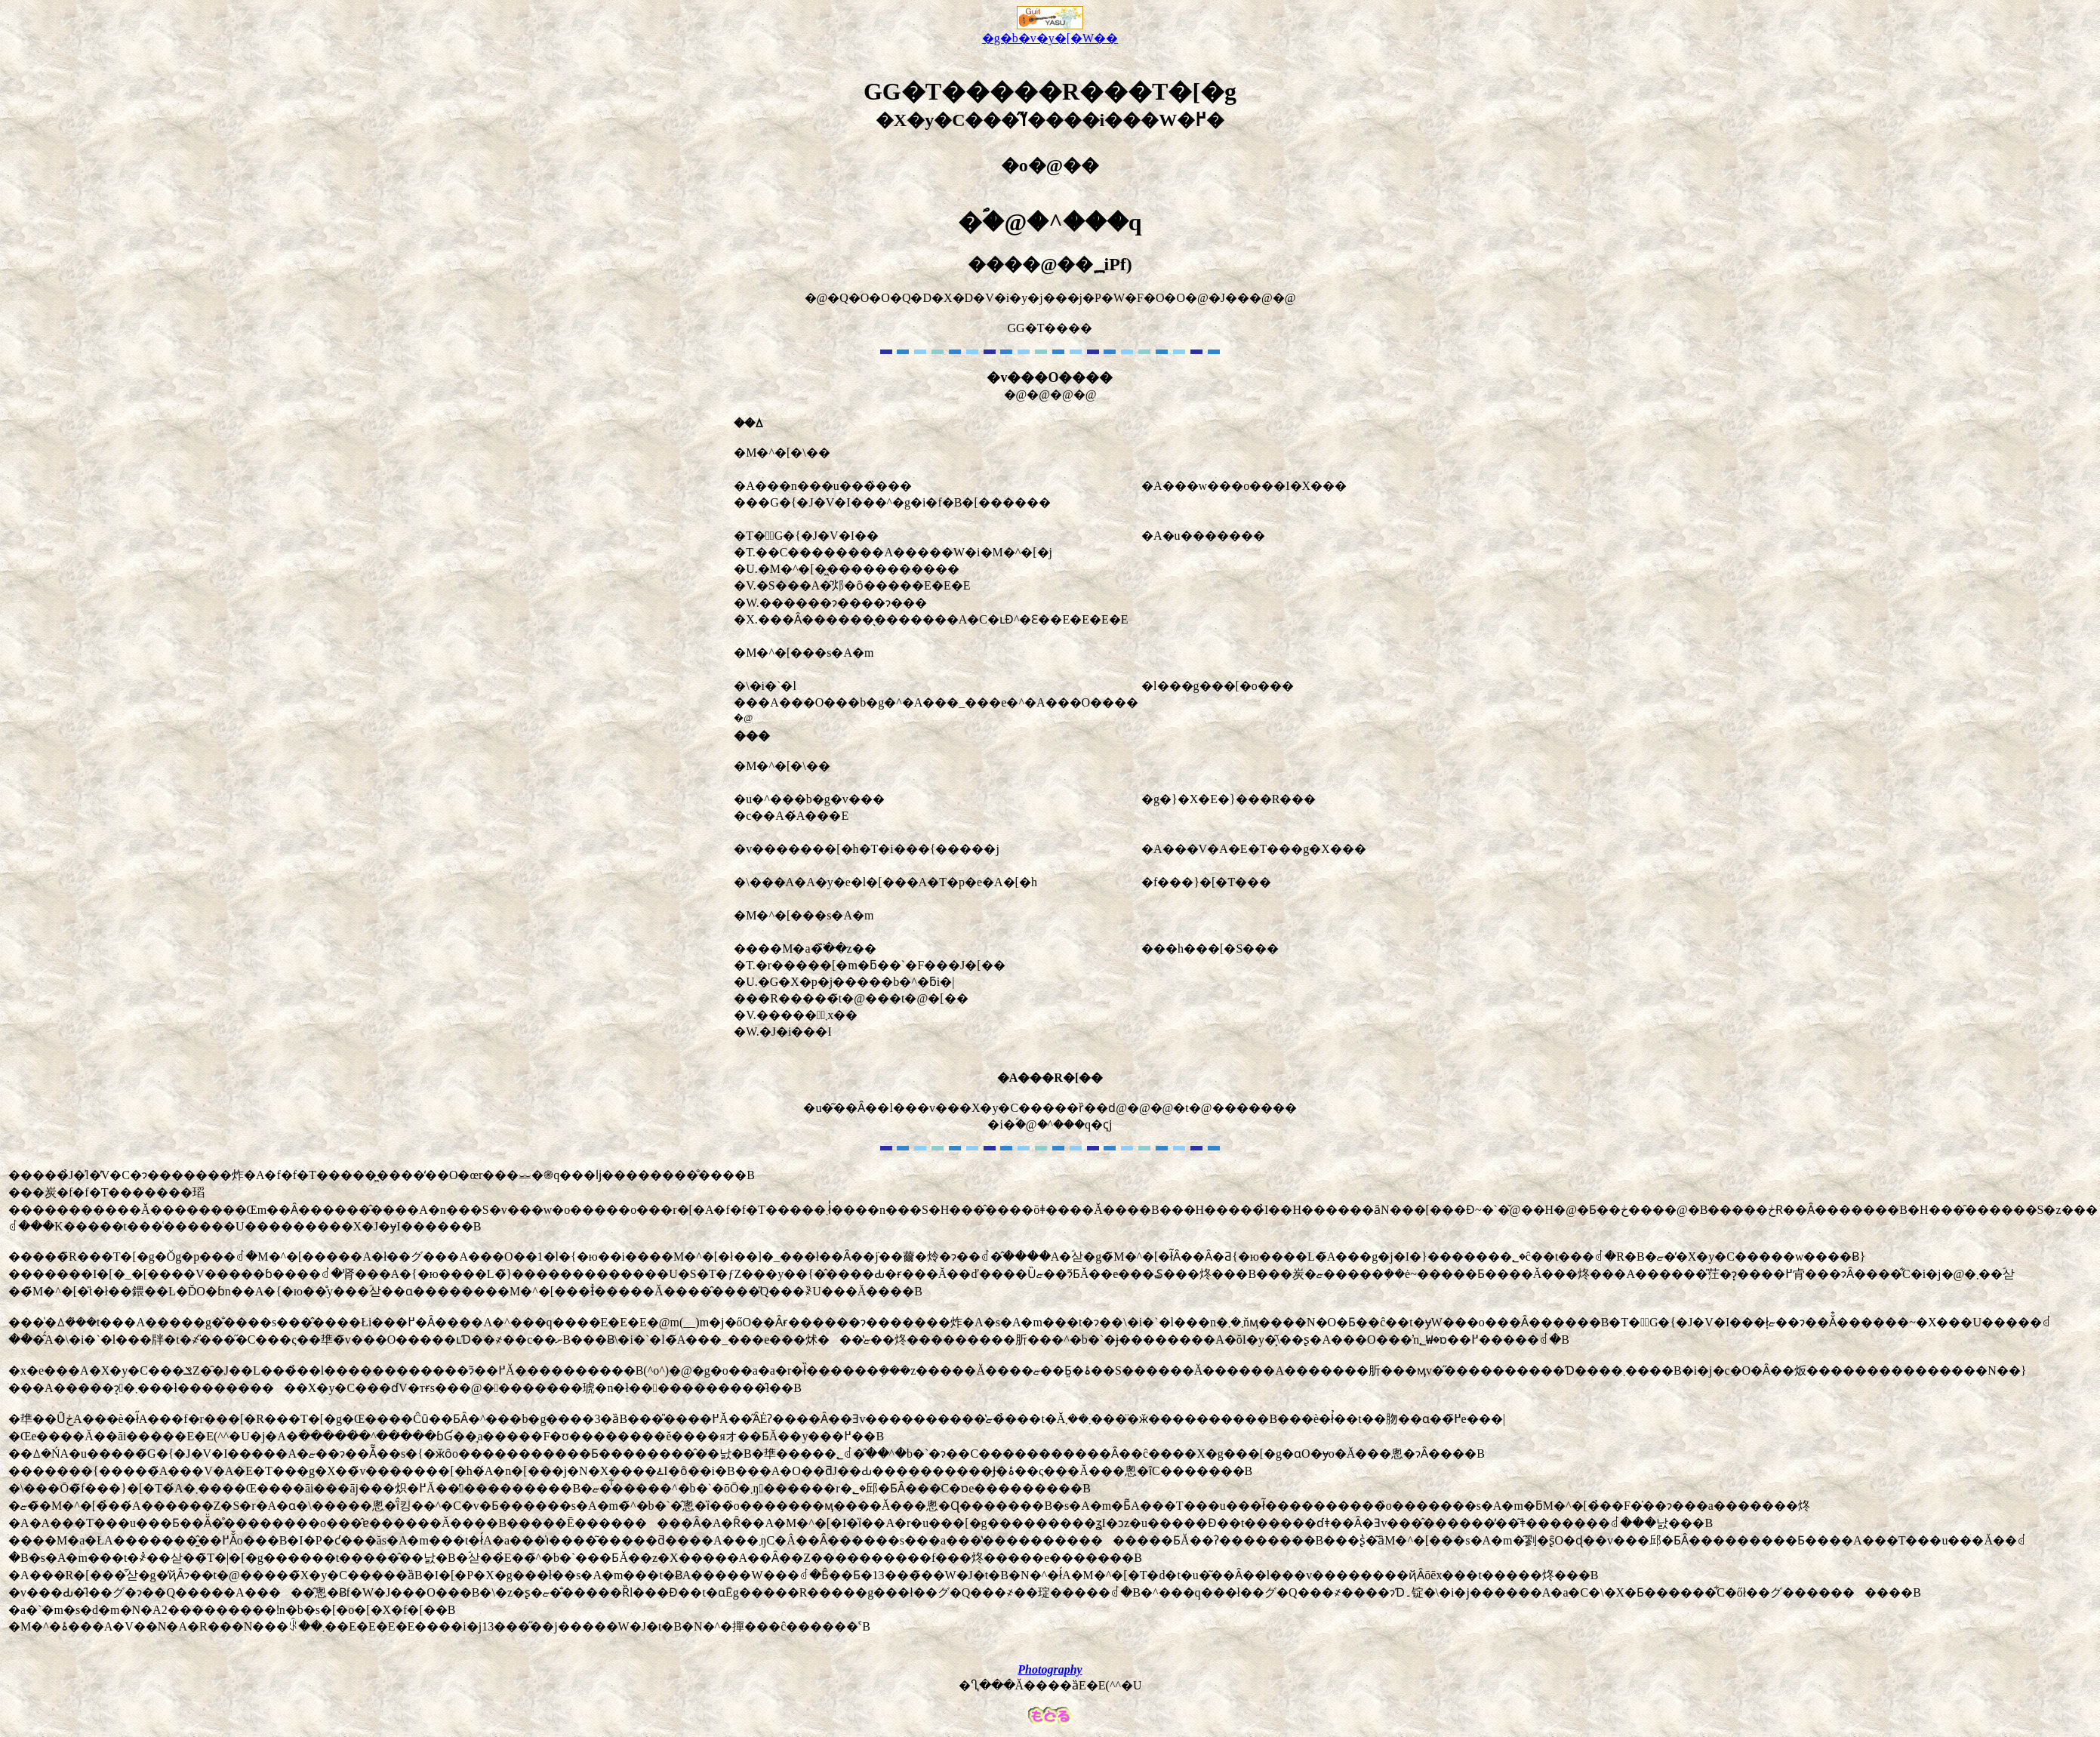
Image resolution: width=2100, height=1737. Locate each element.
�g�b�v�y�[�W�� (1050, 32)
